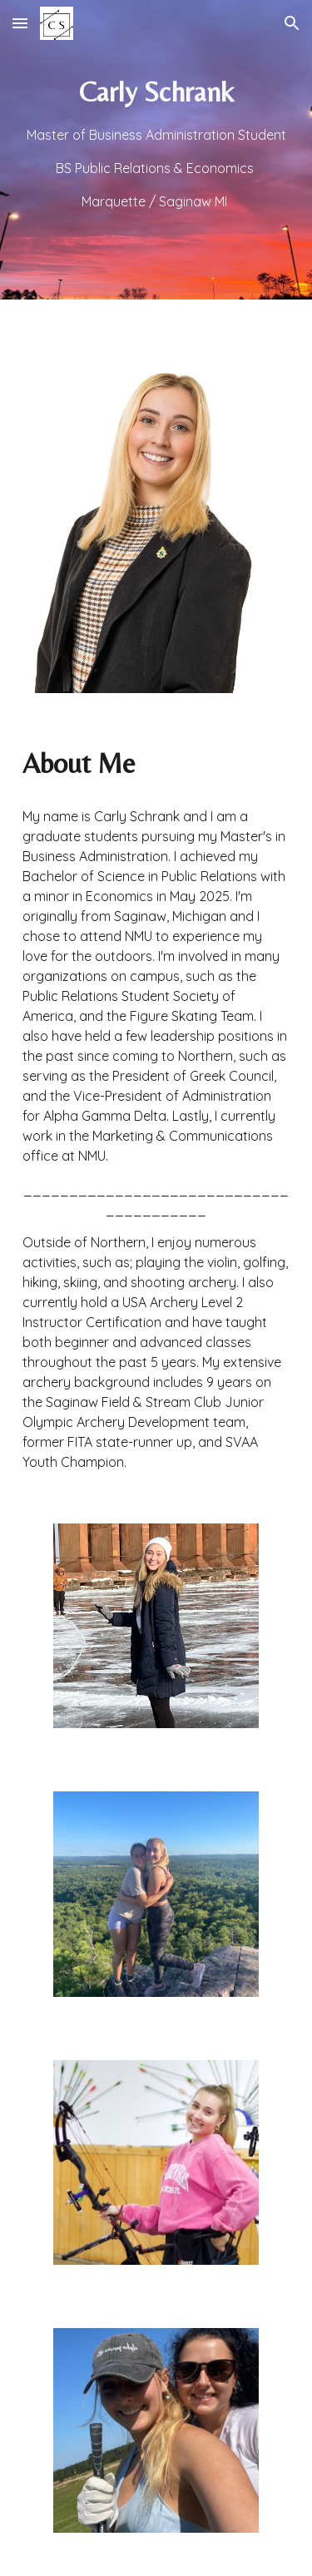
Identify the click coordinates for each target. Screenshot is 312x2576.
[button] (20, 23)
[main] (156, 150)
